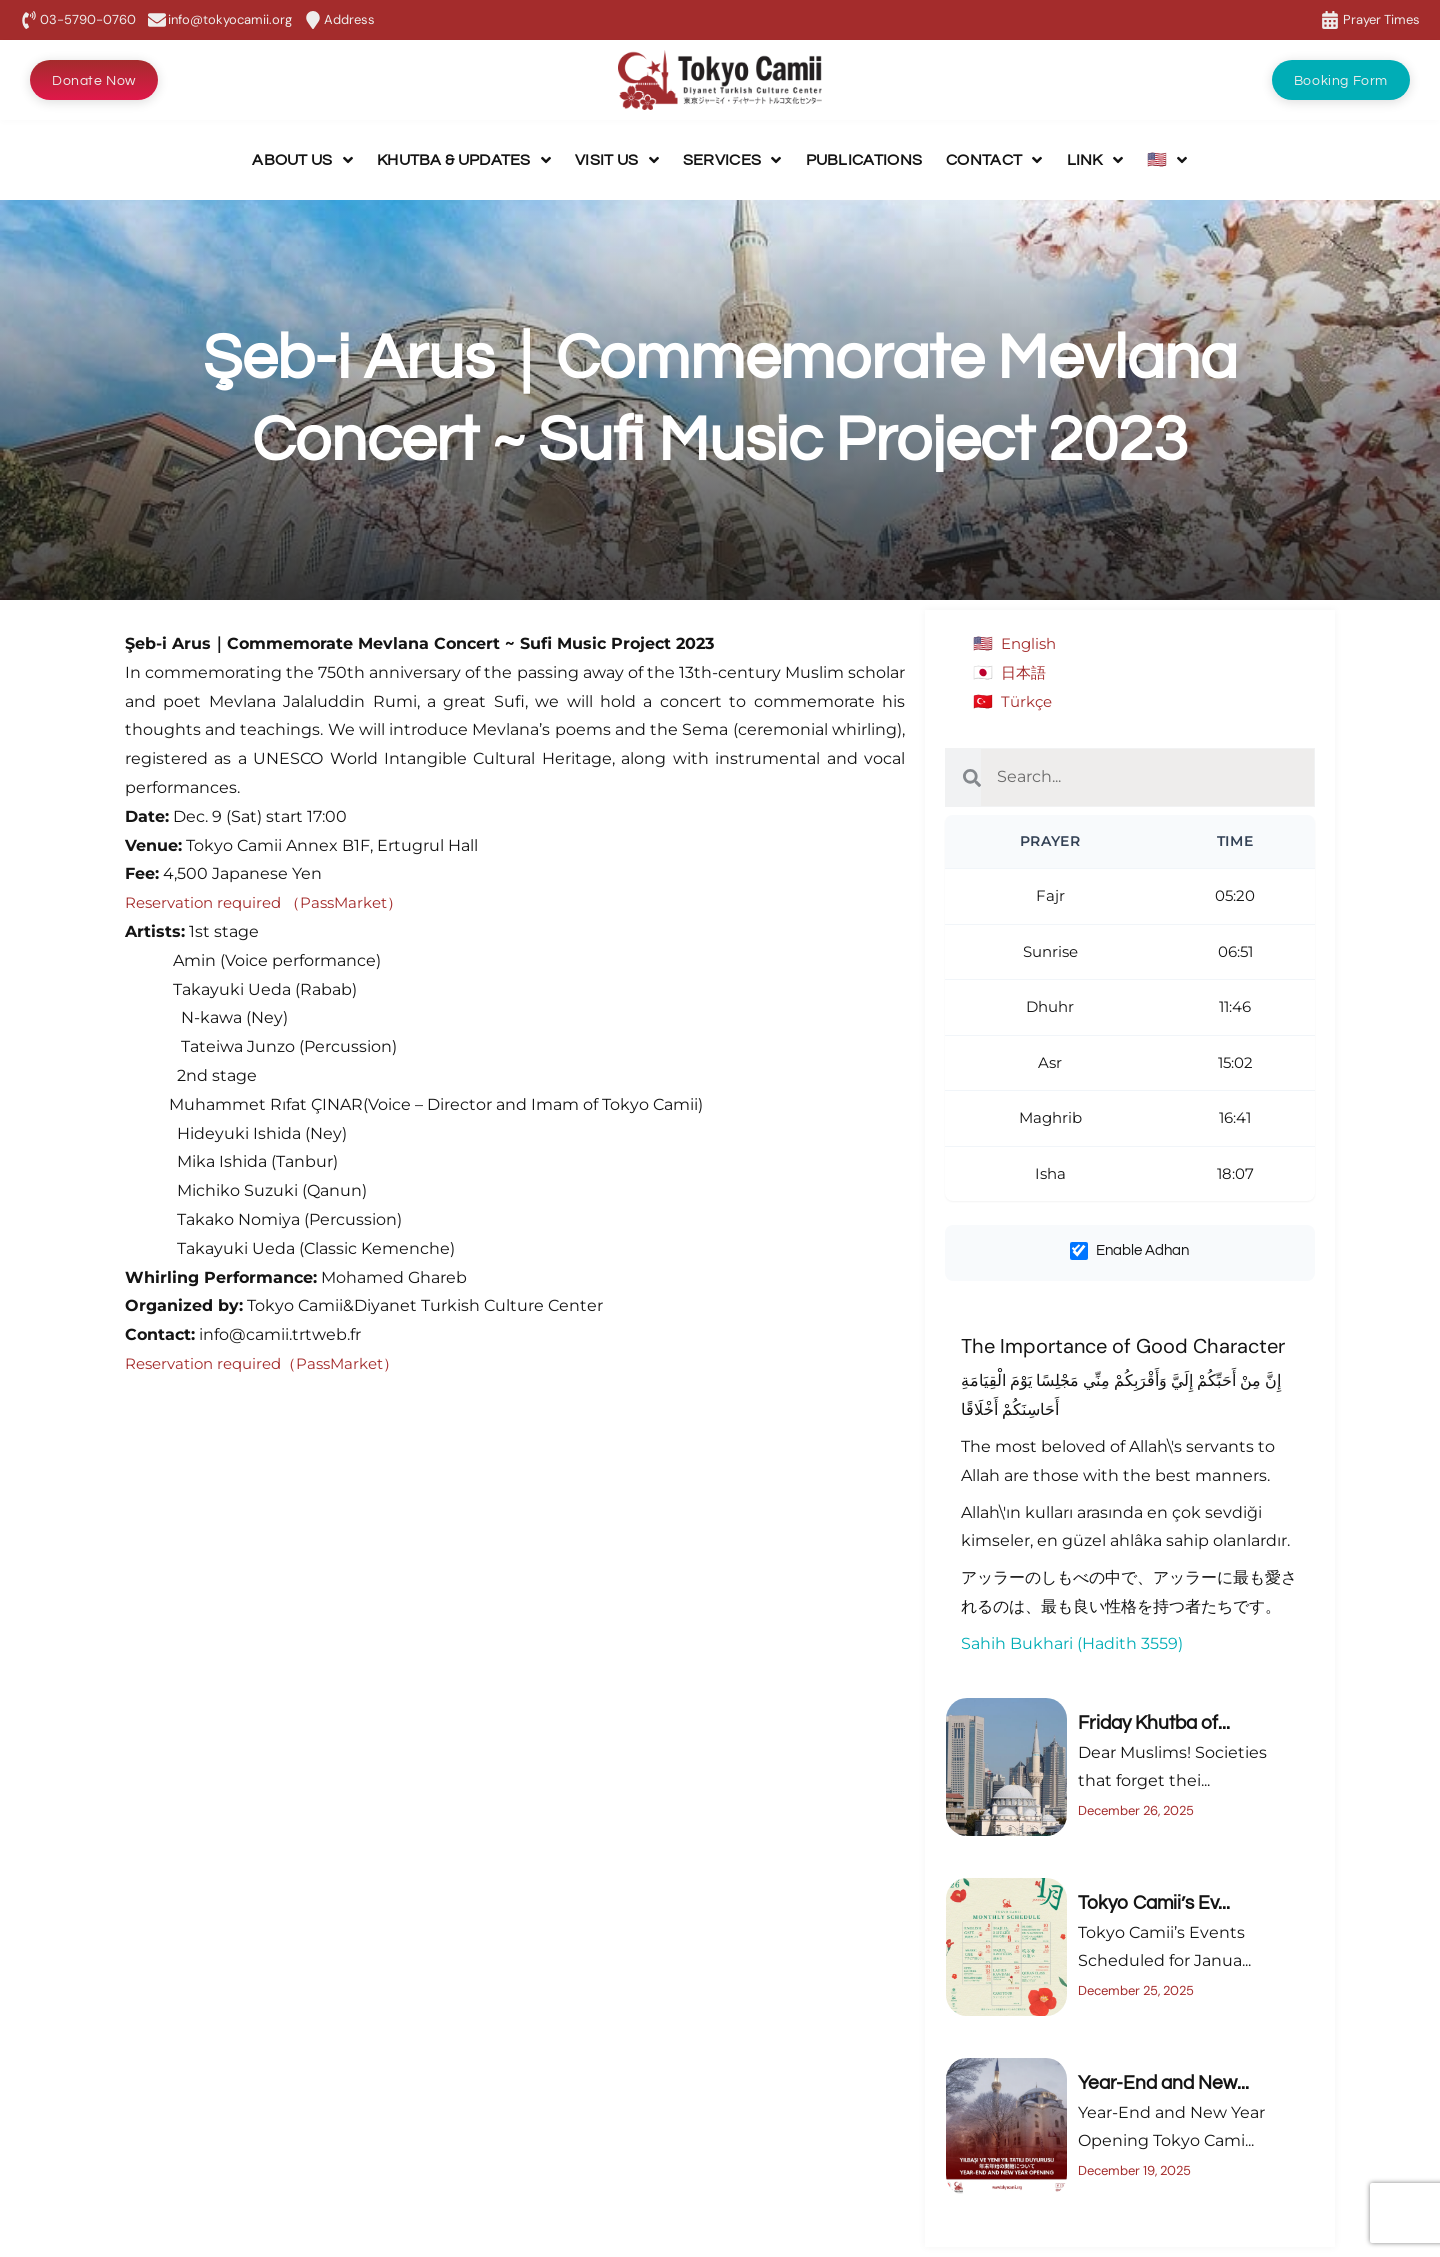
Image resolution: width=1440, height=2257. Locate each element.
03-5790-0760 (88, 19)
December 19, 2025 (1134, 2170)
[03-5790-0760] (29, 20)
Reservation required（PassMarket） (272, 1363)
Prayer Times (1381, 19)
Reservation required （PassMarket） (274, 902)
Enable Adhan (1129, 1251)
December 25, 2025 (1136, 1990)
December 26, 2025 (1136, 1810)
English (1031, 643)
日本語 (1025, 672)
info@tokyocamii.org (230, 19)
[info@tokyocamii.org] (157, 20)
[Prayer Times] (1330, 20)
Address (349, 19)
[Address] (313, 20)
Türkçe (1028, 701)
